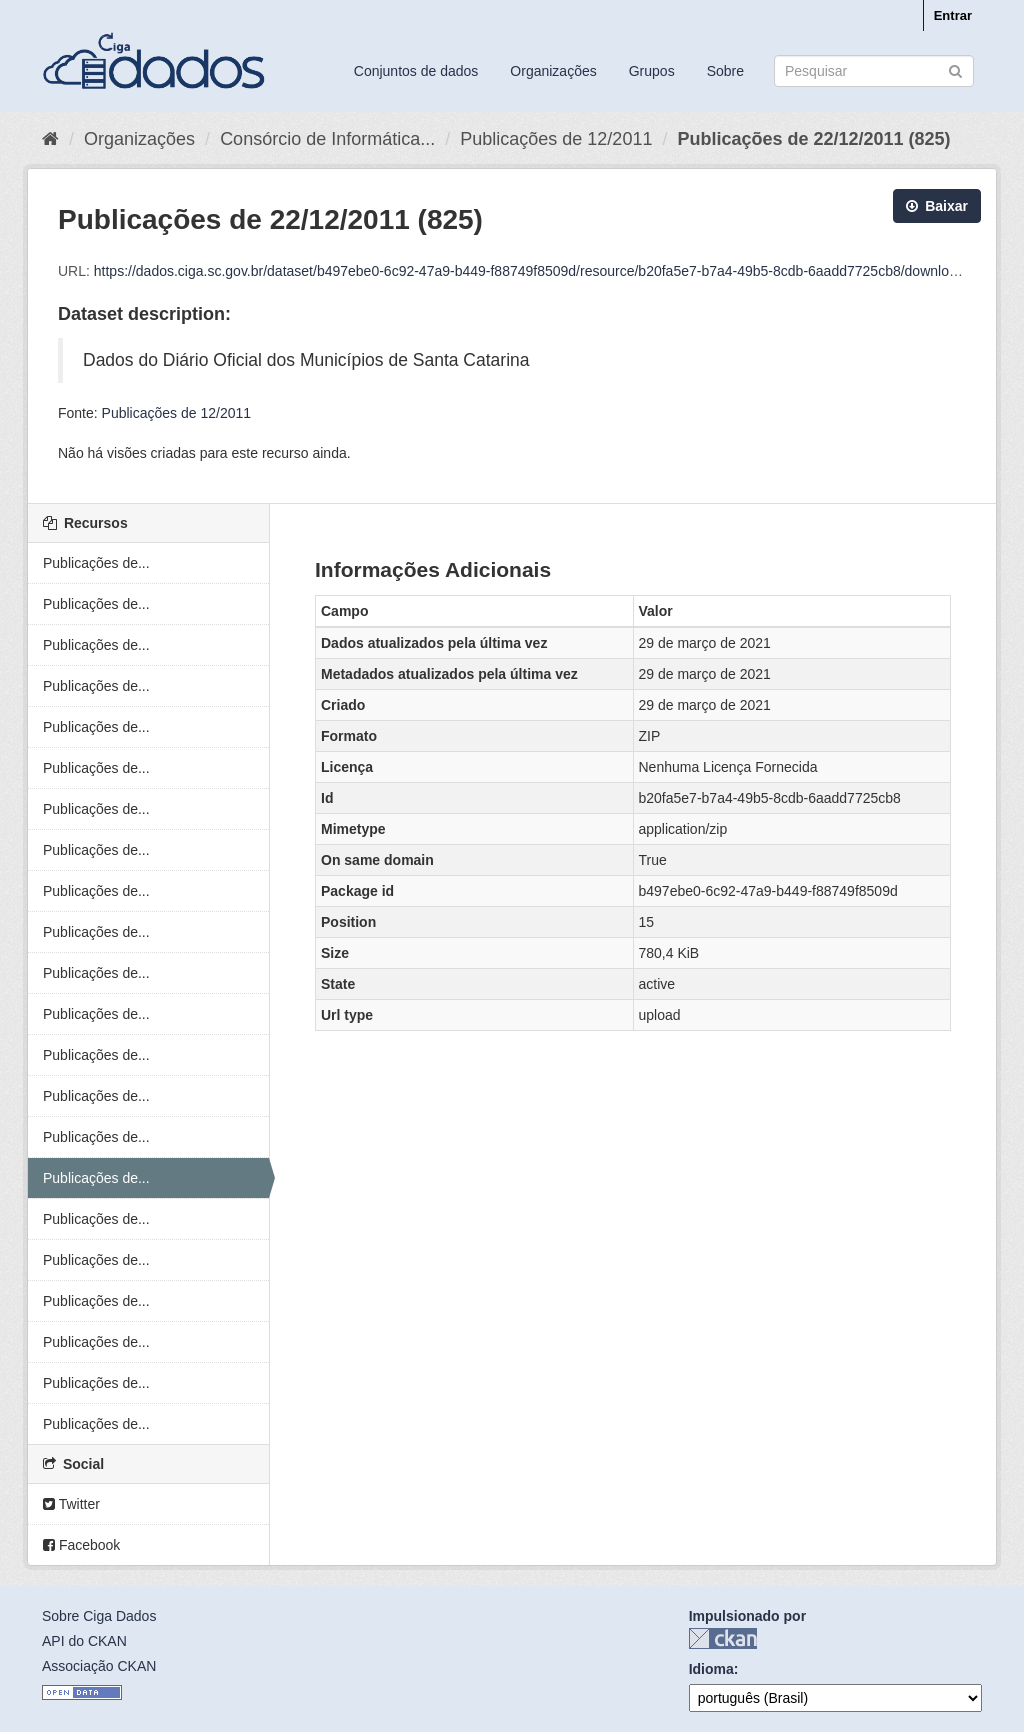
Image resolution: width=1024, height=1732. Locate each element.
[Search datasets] (874, 71)
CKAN (723, 1638)
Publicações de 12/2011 (556, 139)
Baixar (937, 206)
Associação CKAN (99, 1666)
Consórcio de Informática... (327, 139)
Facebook (81, 1545)
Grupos (652, 71)
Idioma (711, 1669)
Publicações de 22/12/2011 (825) (813, 139)
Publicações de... (96, 563)
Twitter (71, 1504)
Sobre (725, 71)
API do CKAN (84, 1641)
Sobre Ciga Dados (99, 1616)
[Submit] (955, 69)
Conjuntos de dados (416, 71)
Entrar (953, 15)
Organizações (553, 71)
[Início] (50, 139)
